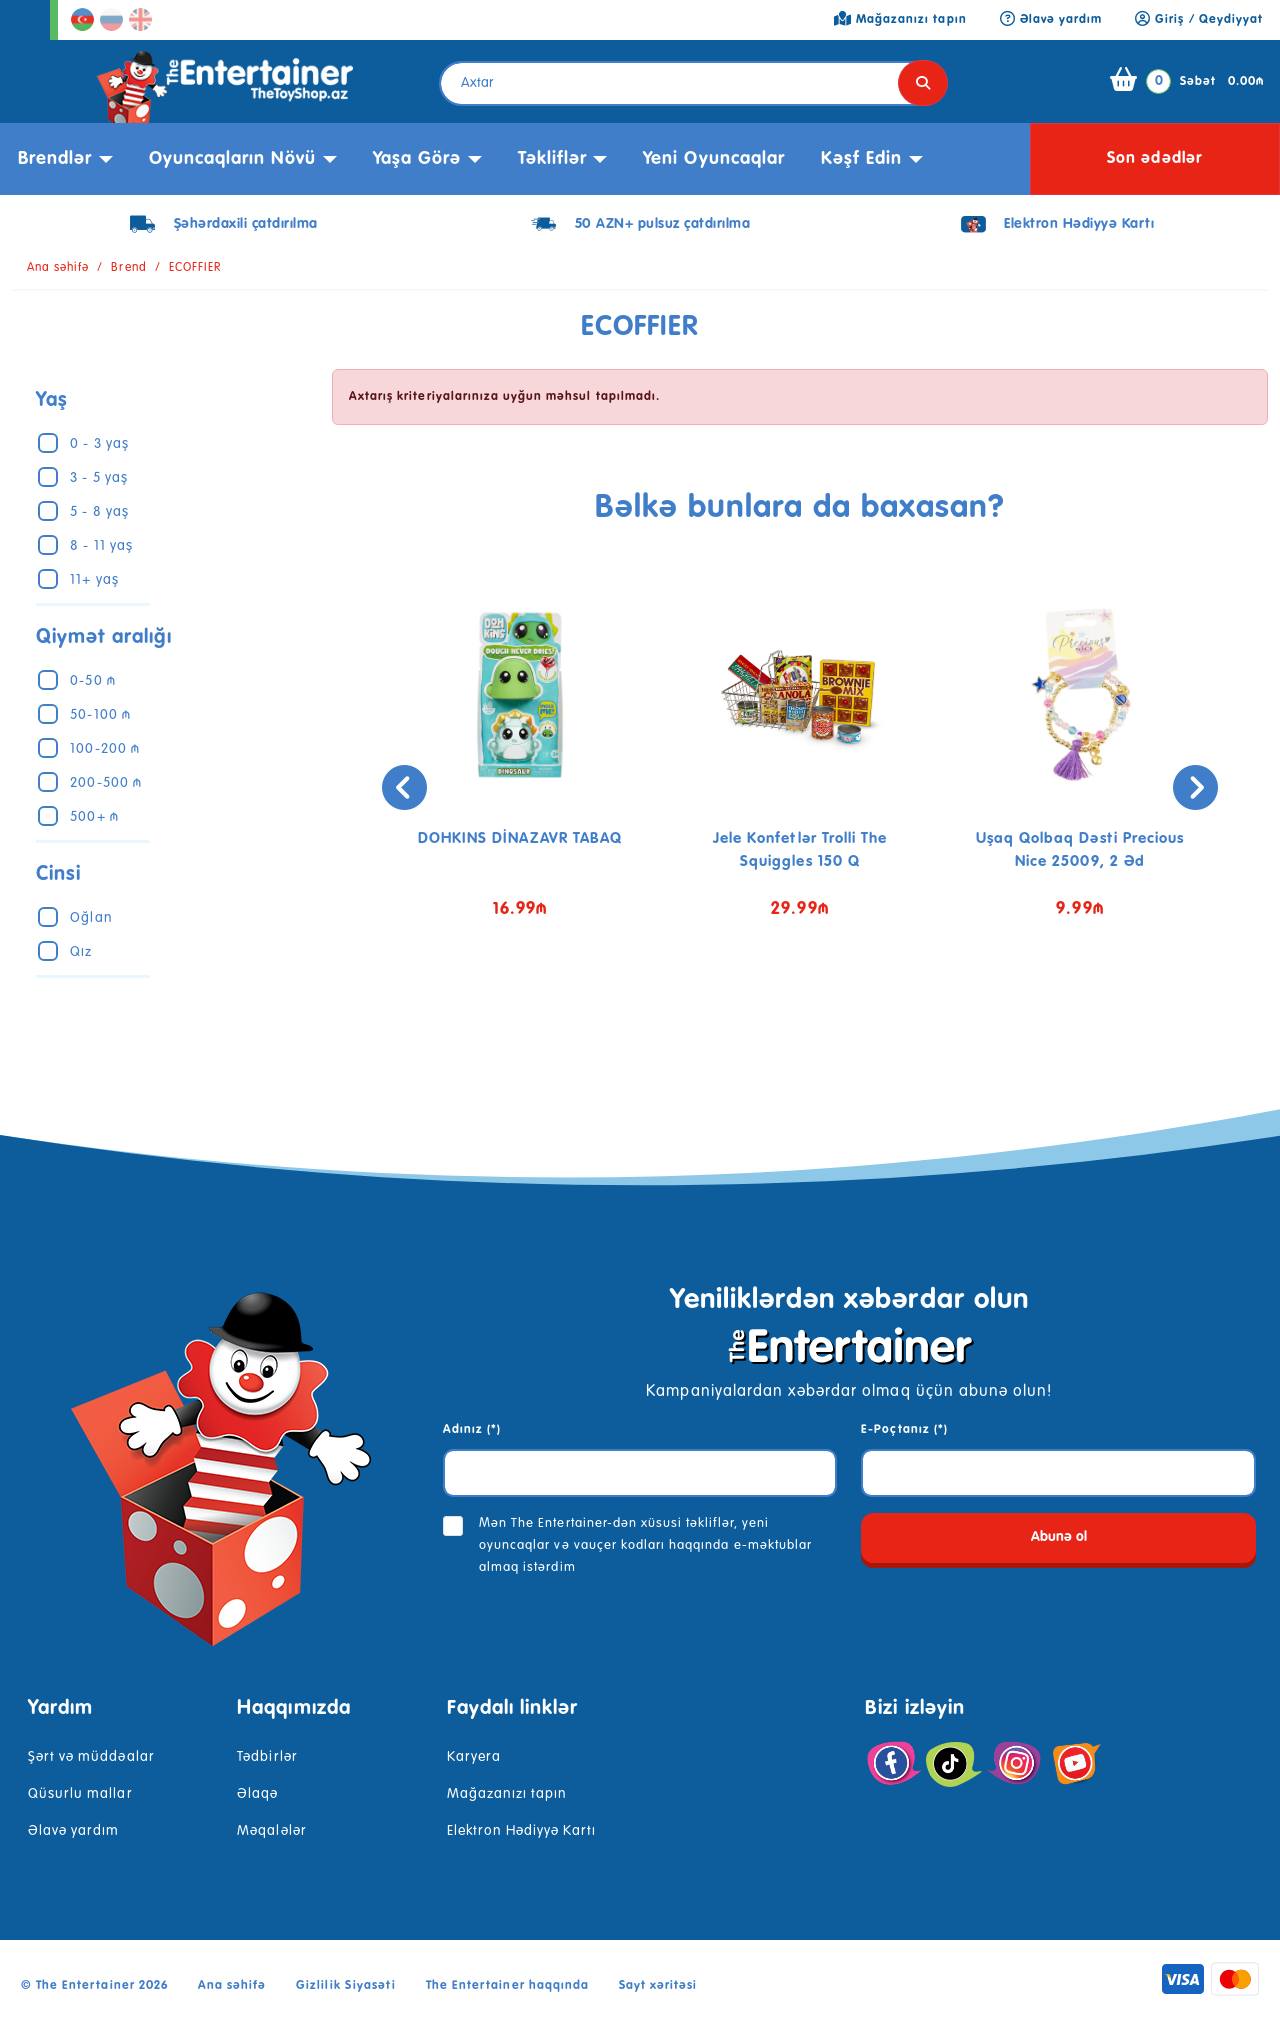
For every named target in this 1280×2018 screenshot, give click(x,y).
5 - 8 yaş (99, 512)
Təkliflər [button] (552, 159)
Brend (128, 268)
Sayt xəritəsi (658, 1986)
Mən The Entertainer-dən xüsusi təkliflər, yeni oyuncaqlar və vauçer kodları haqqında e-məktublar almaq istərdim (645, 1545)
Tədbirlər (267, 1757)
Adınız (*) (472, 1430)
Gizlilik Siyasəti (346, 1986)
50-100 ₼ (100, 715)
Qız (81, 952)
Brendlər (55, 159)
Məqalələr (271, 1831)
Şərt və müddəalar (91, 1757)
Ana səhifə (58, 268)
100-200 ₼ (104, 749)
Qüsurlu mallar (80, 1794)
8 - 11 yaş (101, 546)
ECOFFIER (195, 268)
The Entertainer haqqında (507, 1986)
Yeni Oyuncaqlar (714, 159)
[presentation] (357, 787)
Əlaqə (257, 1794)
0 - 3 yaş (99, 444)
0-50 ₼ (92, 681)
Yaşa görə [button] (417, 159)
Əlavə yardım (73, 1831)
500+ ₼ (94, 817)
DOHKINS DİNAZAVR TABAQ (520, 838)
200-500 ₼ (105, 783)
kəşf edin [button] (861, 159)
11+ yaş (94, 580)
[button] (785, 1015)
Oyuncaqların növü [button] (233, 159)
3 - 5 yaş (98, 478)
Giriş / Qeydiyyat (1199, 20)
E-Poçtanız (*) (904, 1430)
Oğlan (91, 918)
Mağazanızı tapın (507, 1794)
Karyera (474, 1757)
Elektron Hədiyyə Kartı (522, 1831)
